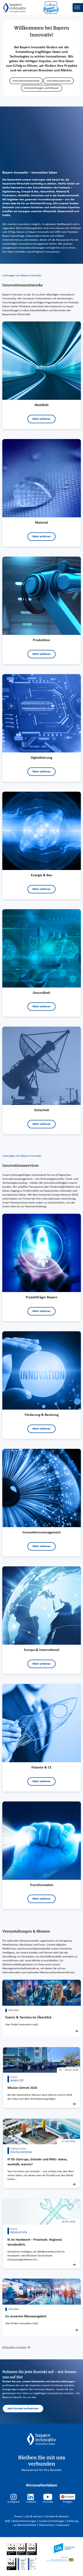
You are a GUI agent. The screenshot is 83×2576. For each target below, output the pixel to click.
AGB (8, 2521)
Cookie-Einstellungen (51, 2521)
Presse (18, 2516)
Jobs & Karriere (33, 2516)
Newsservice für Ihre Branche (41, 2470)
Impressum (63, 2525)
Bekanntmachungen (25, 2521)
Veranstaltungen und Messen (41, 88)
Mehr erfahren (41, 419)
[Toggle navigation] (78, 7)
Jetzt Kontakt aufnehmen (23, 2408)
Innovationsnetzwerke (26, 80)
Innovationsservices (58, 80)
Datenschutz (46, 2525)
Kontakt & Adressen (57, 2516)
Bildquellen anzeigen (14, 2347)
